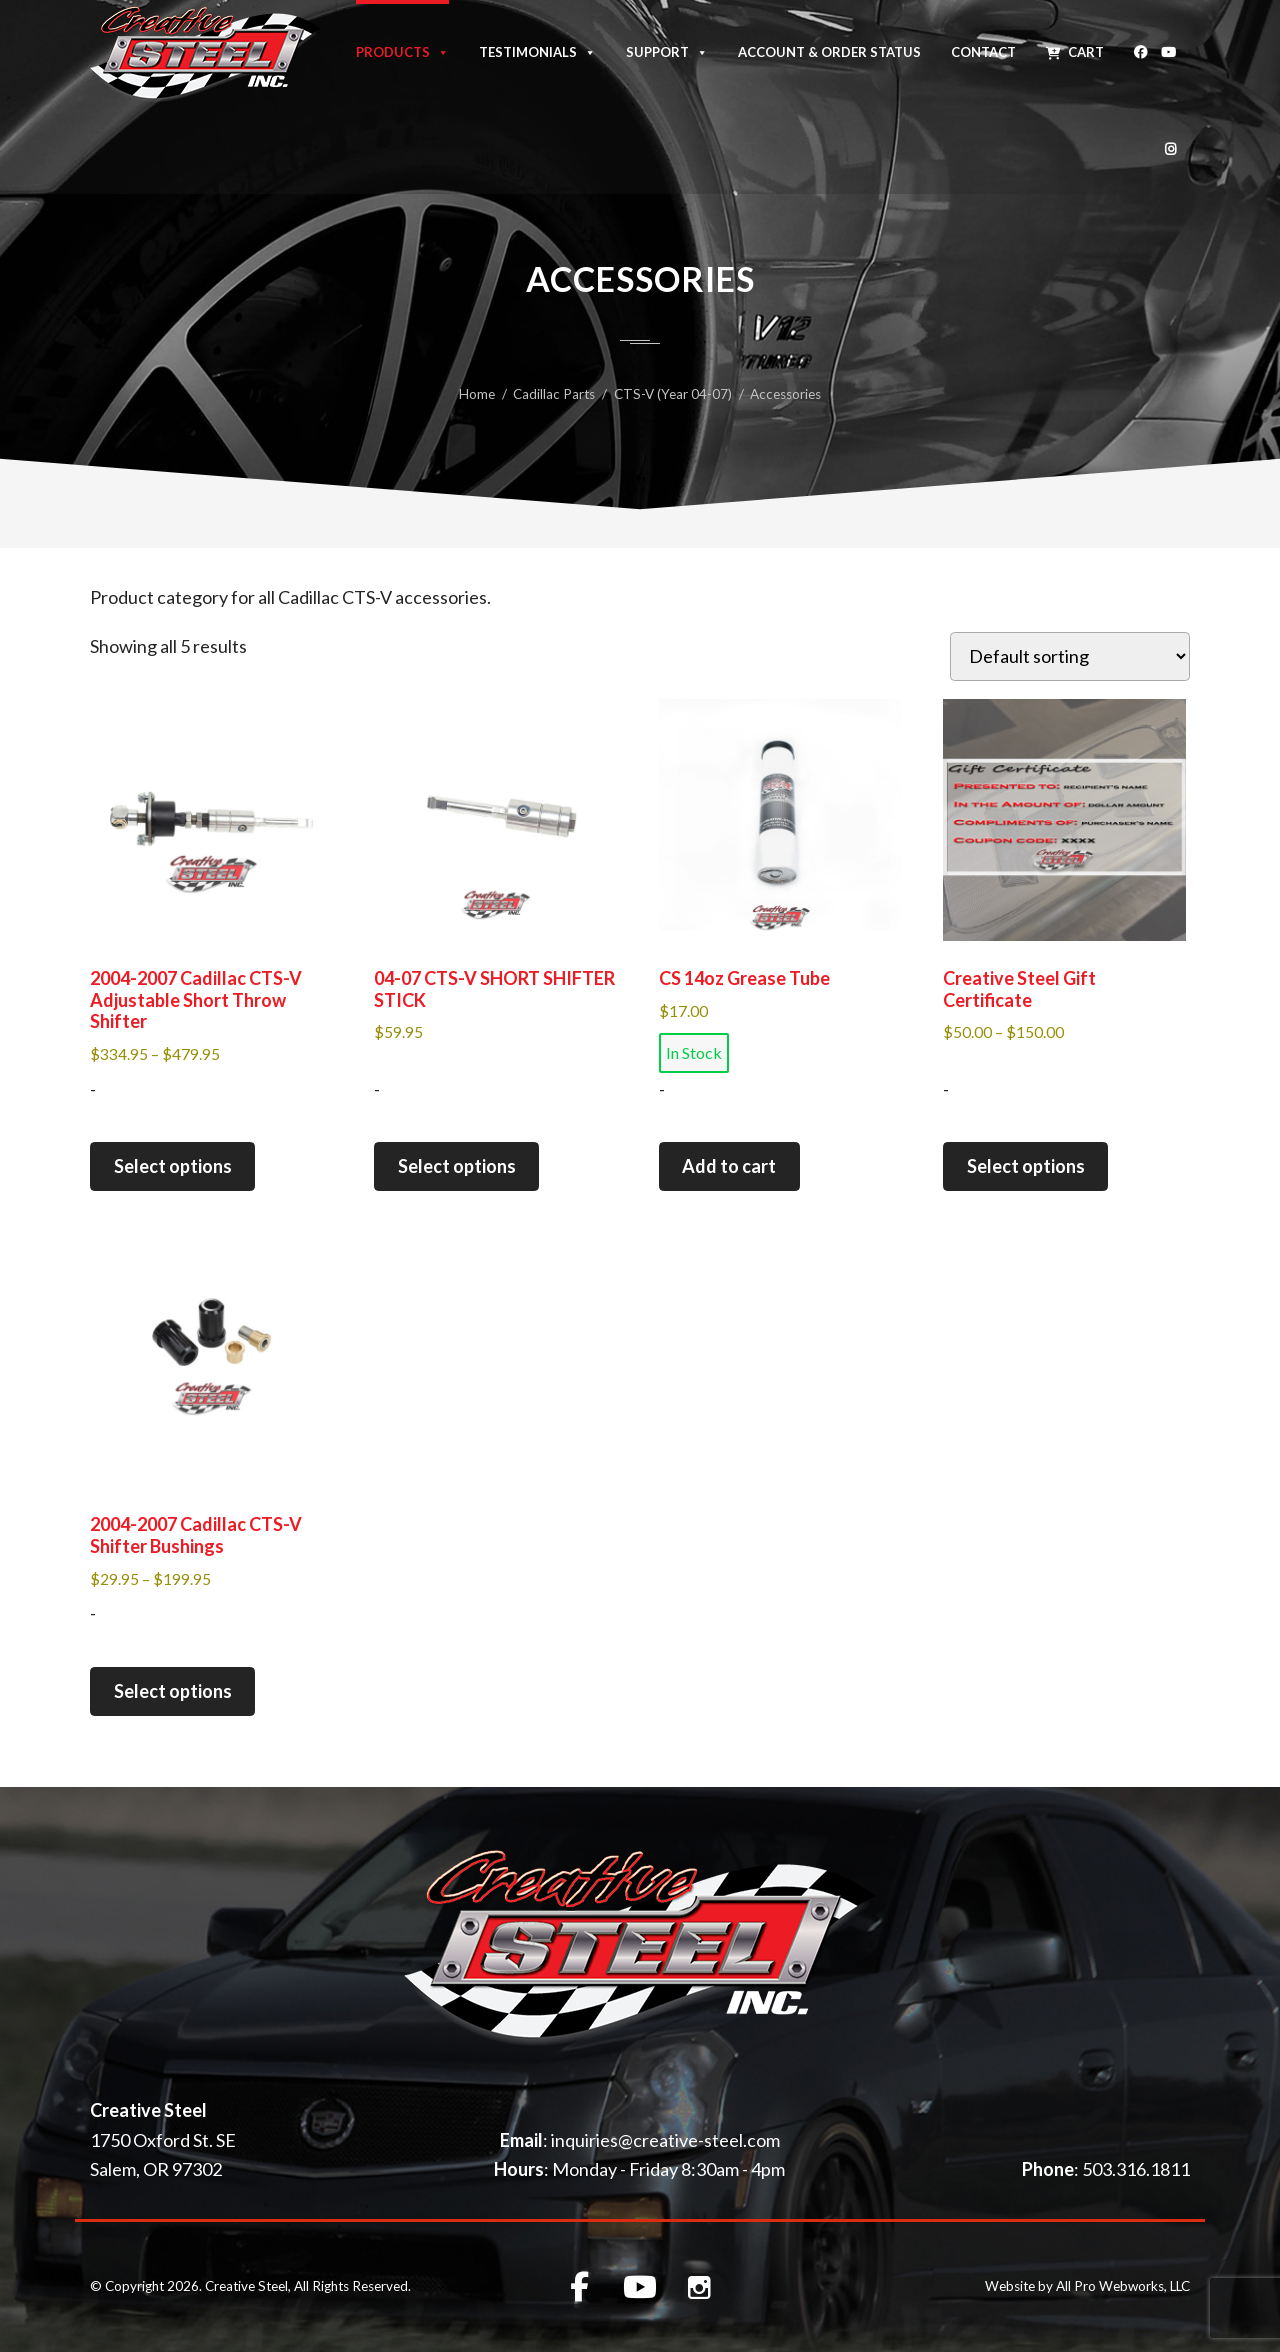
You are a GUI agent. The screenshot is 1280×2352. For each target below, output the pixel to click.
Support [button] (667, 50)
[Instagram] (1170, 145)
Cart (1086, 52)
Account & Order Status (829, 52)
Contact (983, 52)
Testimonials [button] (537, 50)
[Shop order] (1070, 656)
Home (477, 394)
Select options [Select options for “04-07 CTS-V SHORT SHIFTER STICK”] (457, 1166)
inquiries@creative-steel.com (665, 2140)
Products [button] (402, 50)
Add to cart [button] (729, 1166)
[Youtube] (1168, 48)
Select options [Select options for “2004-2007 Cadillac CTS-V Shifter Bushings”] (173, 1691)
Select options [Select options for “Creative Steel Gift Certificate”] (1026, 1166)
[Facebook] (1140, 48)
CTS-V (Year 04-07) (673, 394)
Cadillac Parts (554, 394)
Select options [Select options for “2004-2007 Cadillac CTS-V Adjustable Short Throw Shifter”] (173, 1166)
